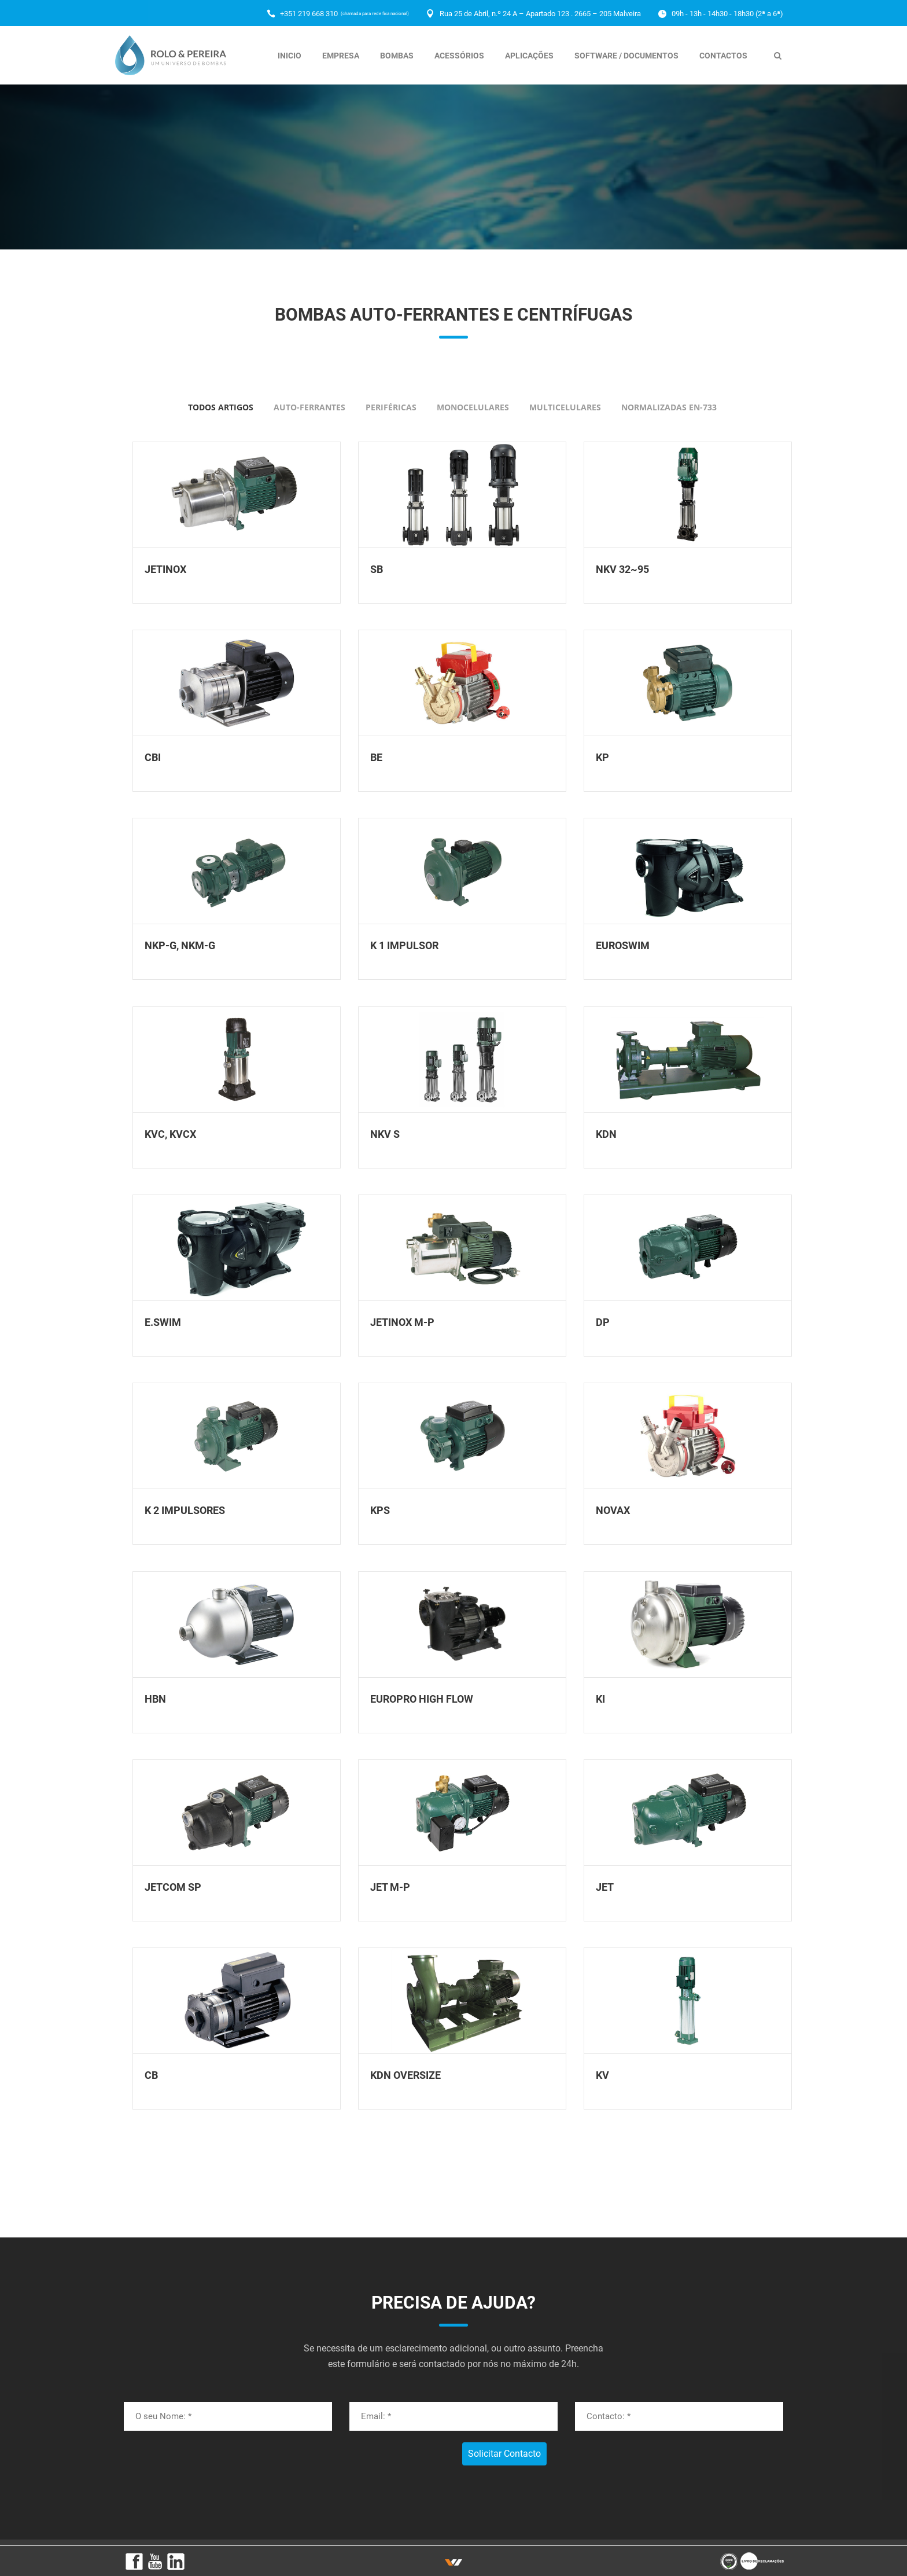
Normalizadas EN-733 (669, 407)
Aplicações (529, 55)
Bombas (397, 55)
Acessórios (459, 55)
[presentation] (189, 2459)
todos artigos (220, 407)
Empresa (340, 55)
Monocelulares (473, 407)
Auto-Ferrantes (309, 407)
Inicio (289, 55)
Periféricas (391, 407)
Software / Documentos (626, 55)
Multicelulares (565, 407)
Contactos (723, 55)
